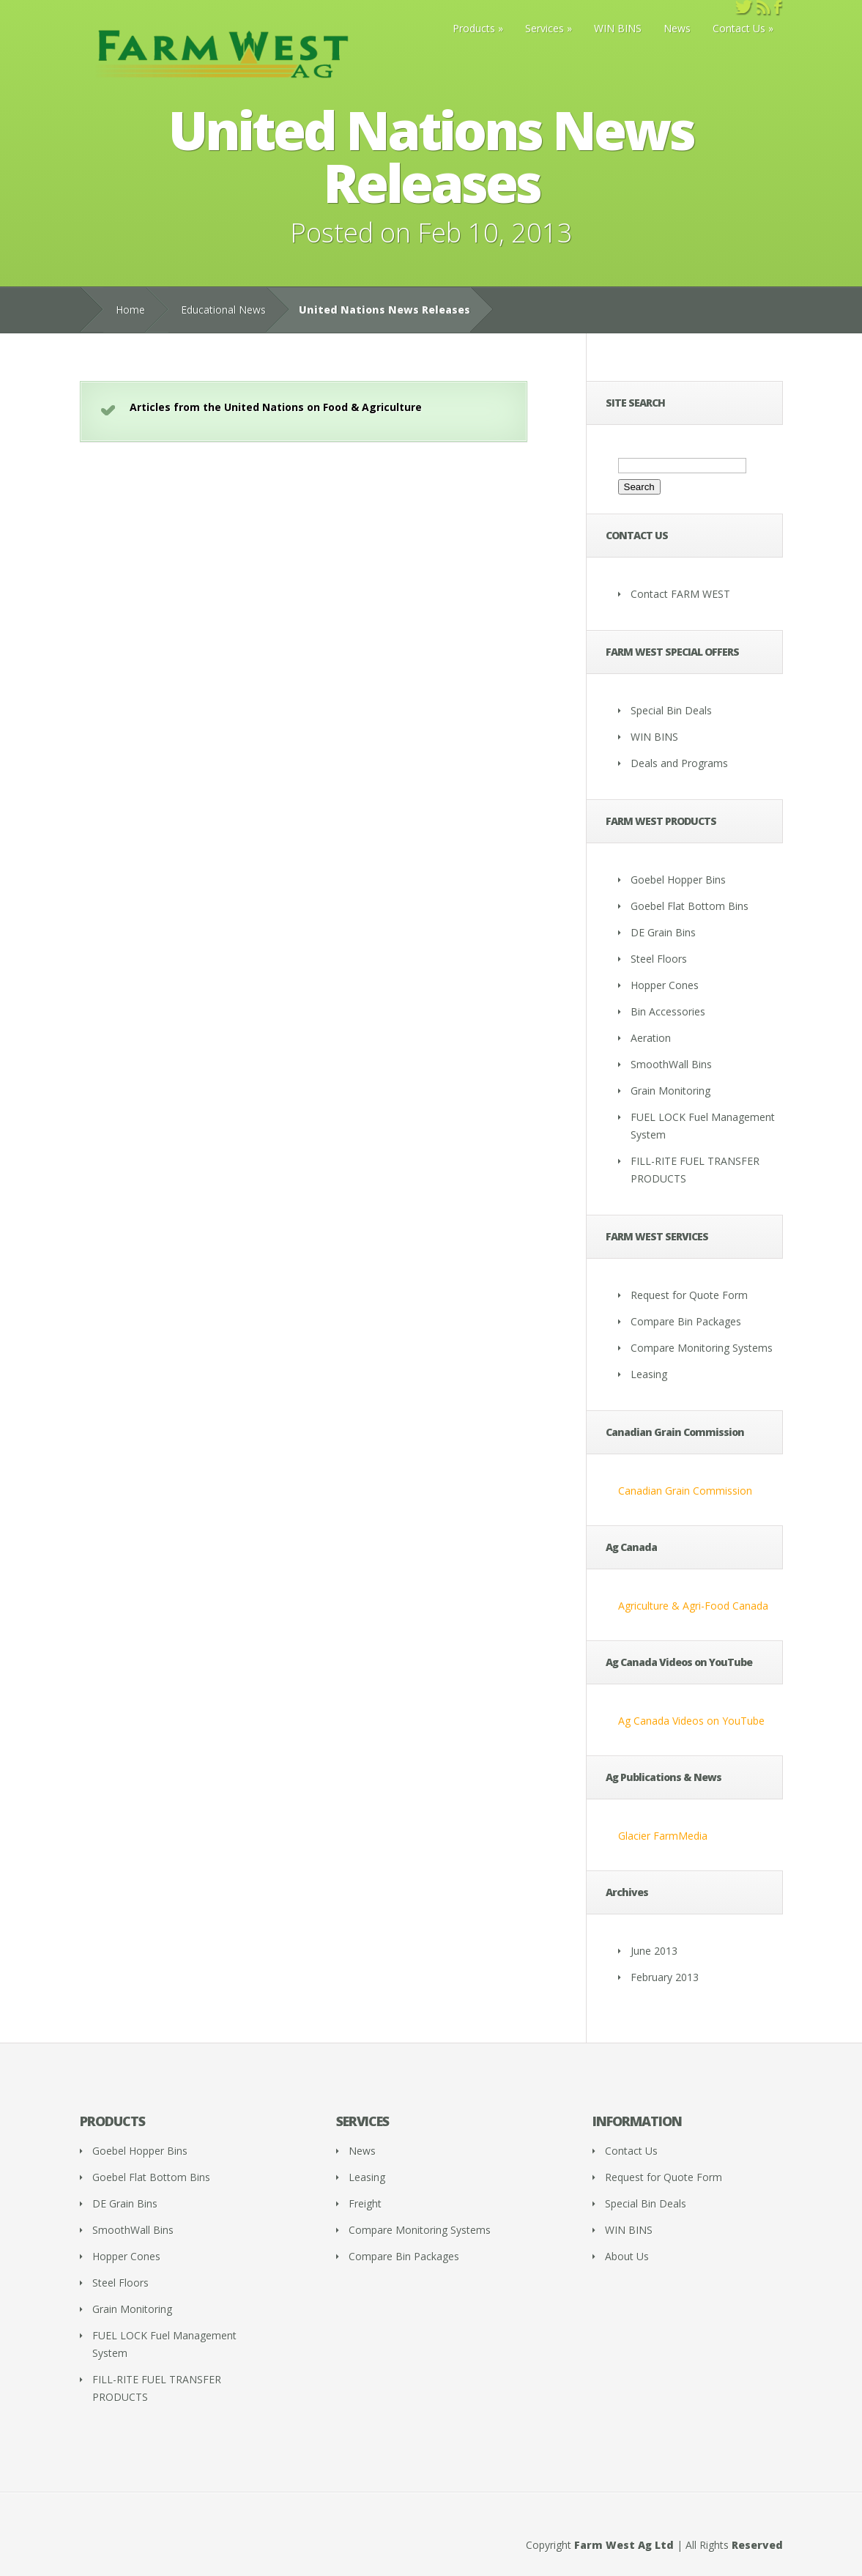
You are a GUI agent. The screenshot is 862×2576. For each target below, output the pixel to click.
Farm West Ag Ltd (624, 2545)
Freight (365, 2203)
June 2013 (654, 1951)
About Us (627, 2256)
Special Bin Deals (671, 710)
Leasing (649, 1374)
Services (544, 28)
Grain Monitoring (670, 1091)
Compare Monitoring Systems (702, 1348)
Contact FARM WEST (680, 594)
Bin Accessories (668, 1011)
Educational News (223, 310)
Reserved (757, 2545)
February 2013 (665, 1977)
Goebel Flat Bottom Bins (689, 906)
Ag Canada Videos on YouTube (691, 1721)
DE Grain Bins (663, 932)
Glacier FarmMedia (662, 1836)
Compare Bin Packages (686, 1321)
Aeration (651, 1038)
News (677, 28)
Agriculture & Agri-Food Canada (693, 1606)
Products (474, 28)
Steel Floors (659, 959)
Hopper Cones (665, 985)
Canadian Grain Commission (685, 1491)
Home (130, 310)
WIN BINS (618, 28)
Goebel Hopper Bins (678, 880)
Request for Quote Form (689, 1295)
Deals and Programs (679, 763)
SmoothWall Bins (671, 1064)
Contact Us (739, 28)
